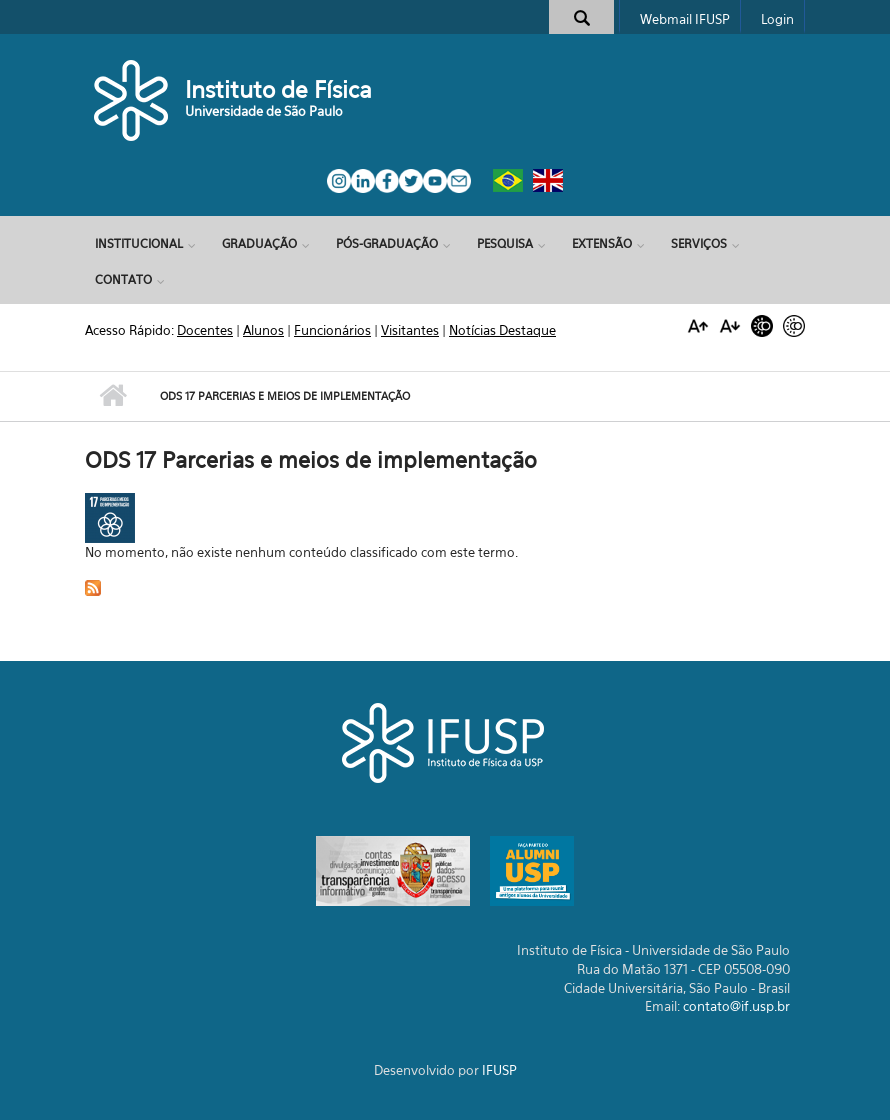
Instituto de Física (278, 89)
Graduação (259, 243)
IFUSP (499, 1070)
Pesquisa (505, 243)
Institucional (139, 243)
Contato (123, 279)
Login (777, 19)
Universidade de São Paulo (264, 111)
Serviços (699, 243)
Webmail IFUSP (685, 19)
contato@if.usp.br (736, 1006)
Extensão (602, 243)
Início (112, 396)
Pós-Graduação (387, 243)
